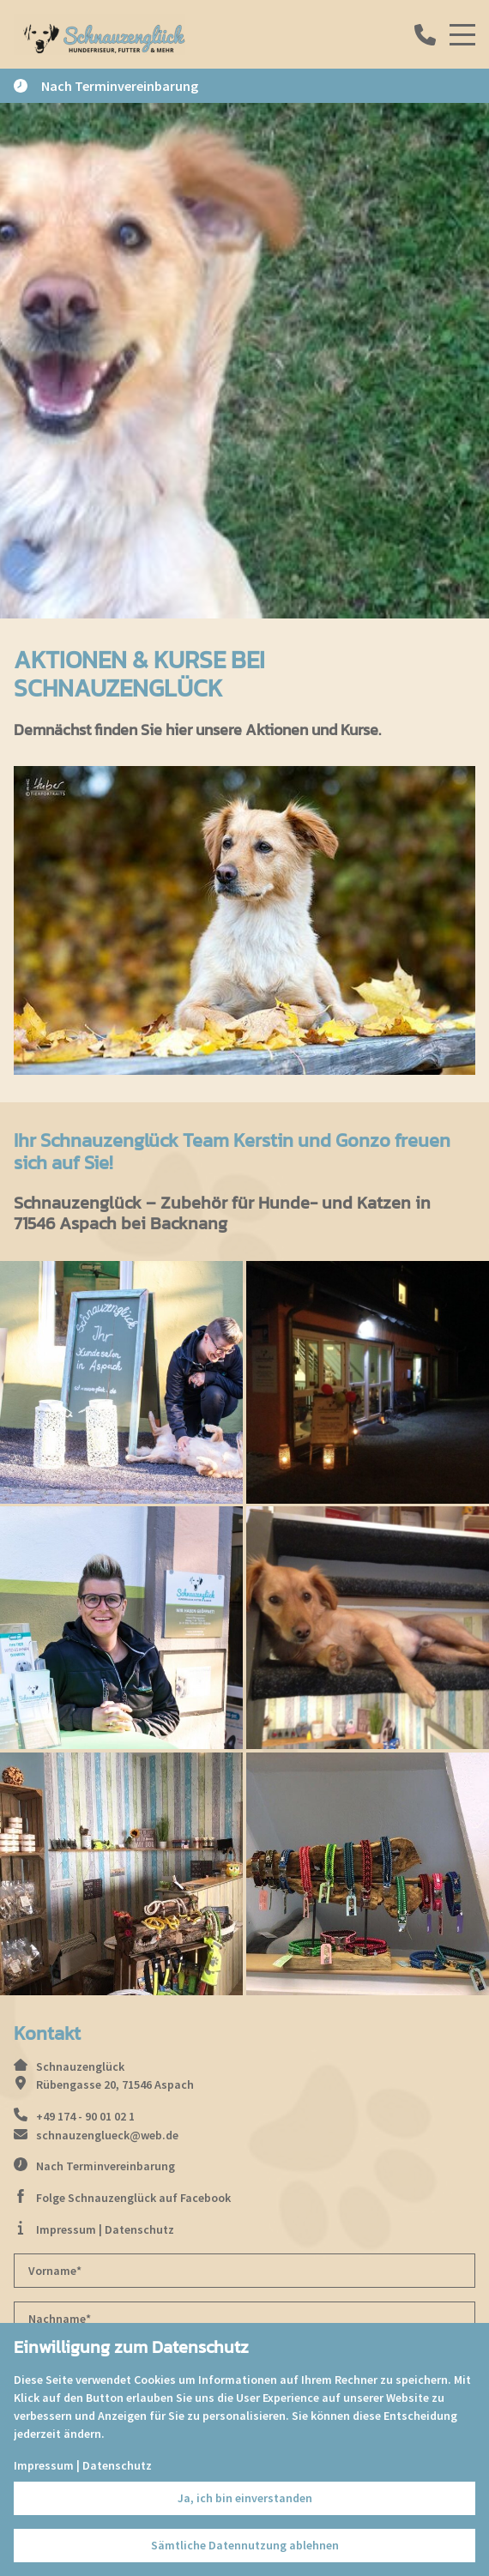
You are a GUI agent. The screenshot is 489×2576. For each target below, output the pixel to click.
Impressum (66, 2229)
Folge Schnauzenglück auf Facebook (133, 2197)
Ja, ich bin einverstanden (245, 2498)
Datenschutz (139, 2229)
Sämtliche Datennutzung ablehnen (245, 2545)
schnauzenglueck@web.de (107, 2135)
